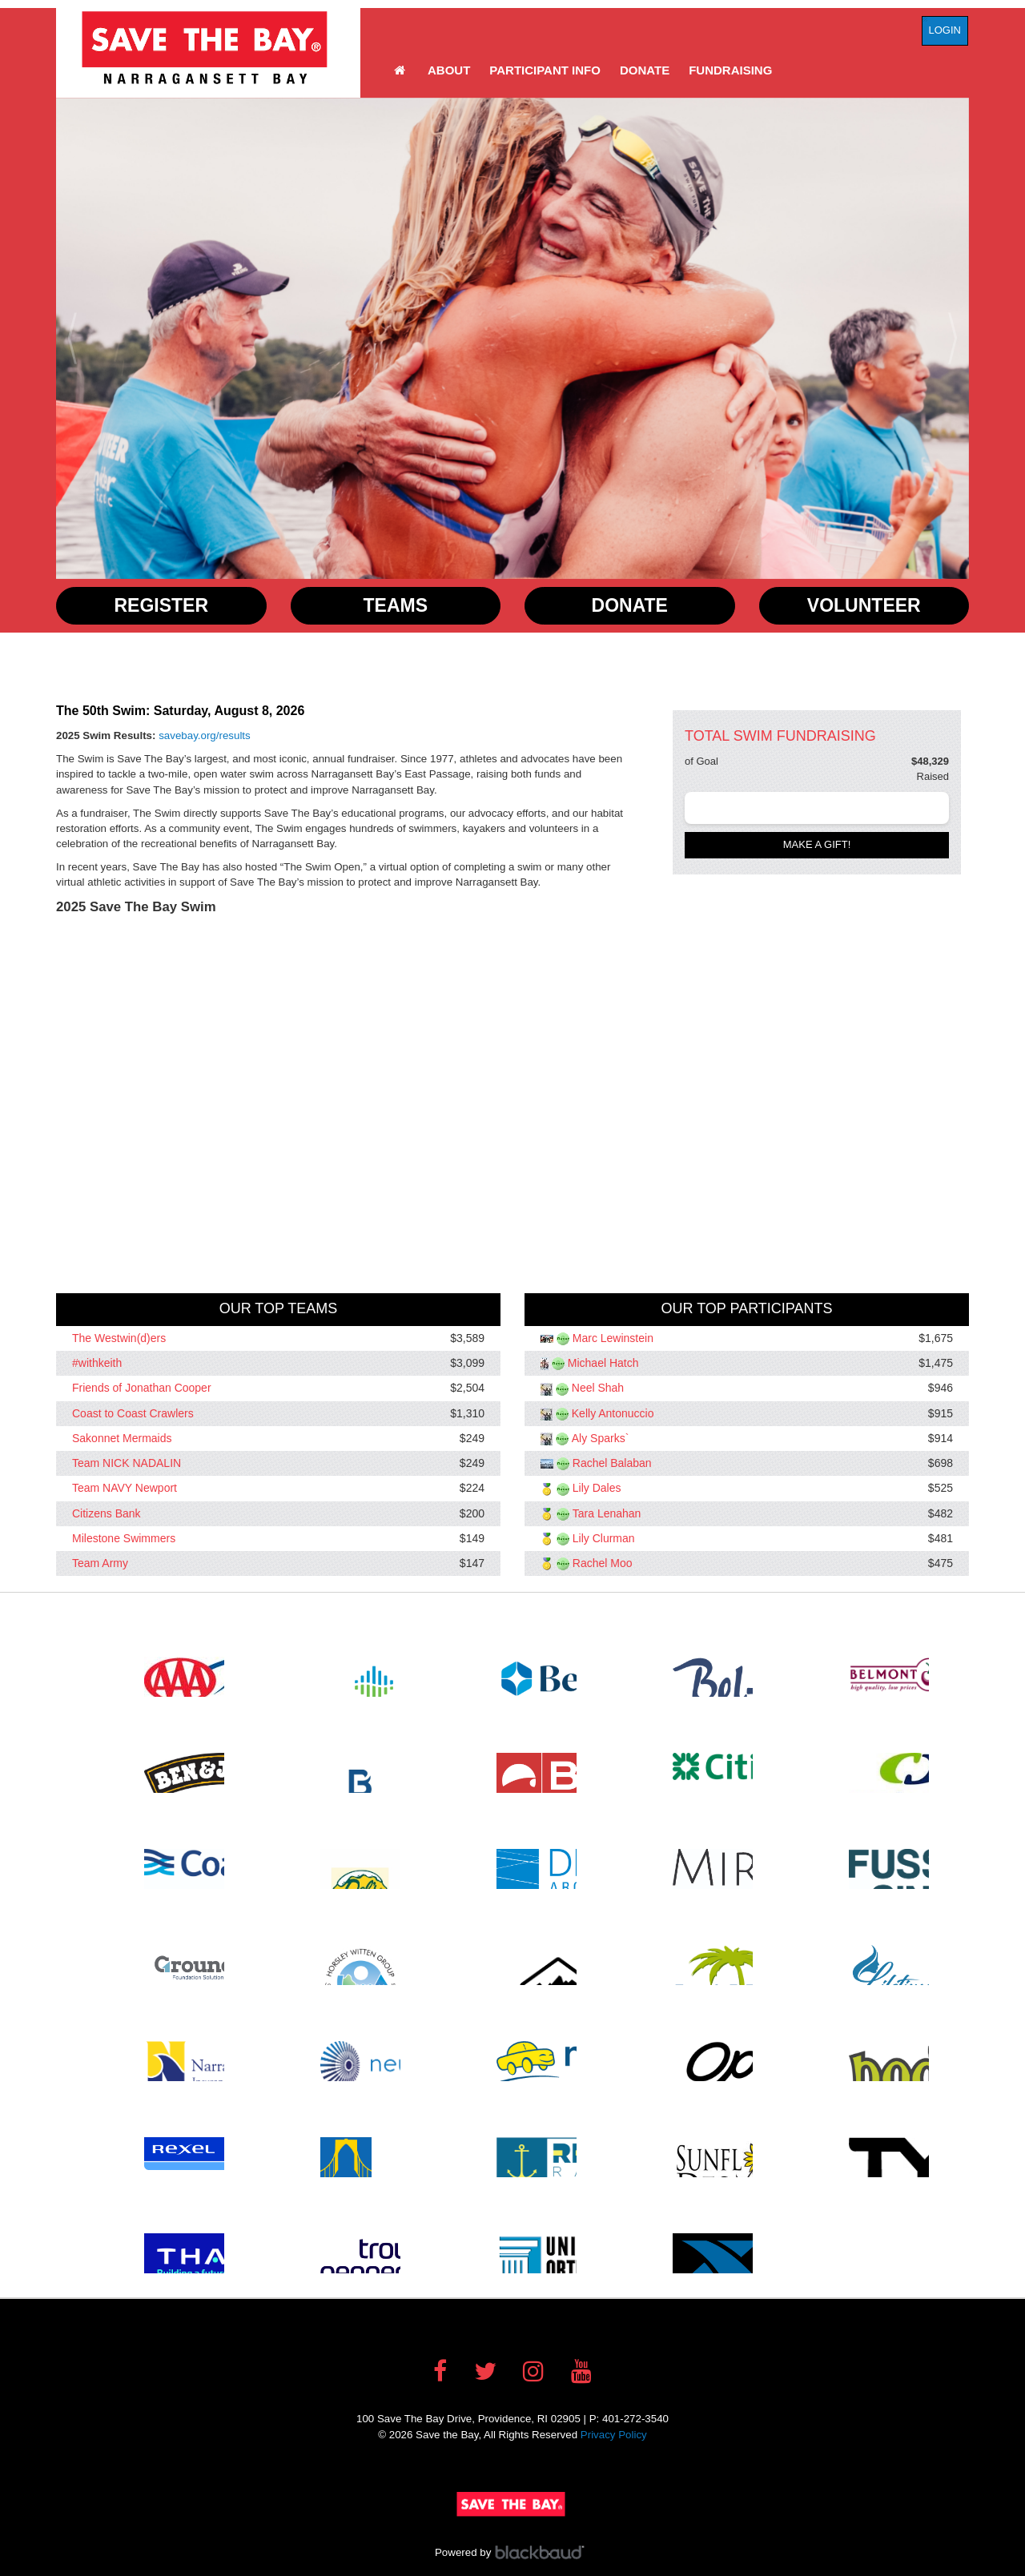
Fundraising (730, 70)
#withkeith (97, 1362)
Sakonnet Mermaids (122, 1438)
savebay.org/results (205, 735)
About (449, 70)
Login (945, 30)
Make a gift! (817, 844)
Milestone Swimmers (123, 1538)
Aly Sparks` (600, 1438)
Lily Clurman (604, 1538)
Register (161, 605)
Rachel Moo (603, 1563)
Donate (644, 70)
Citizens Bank (106, 1513)
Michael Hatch (603, 1362)
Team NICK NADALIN (126, 1463)
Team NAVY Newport (124, 1488)
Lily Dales (597, 1488)
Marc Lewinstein (613, 1338)
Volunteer (864, 605)
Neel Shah (598, 1388)
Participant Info (545, 70)
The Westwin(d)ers (119, 1338)
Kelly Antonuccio (613, 1413)
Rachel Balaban (612, 1463)
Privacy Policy (614, 2435)
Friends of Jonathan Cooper (141, 1388)
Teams (396, 605)
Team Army (100, 1563)
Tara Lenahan (607, 1513)
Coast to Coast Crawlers (133, 1413)
